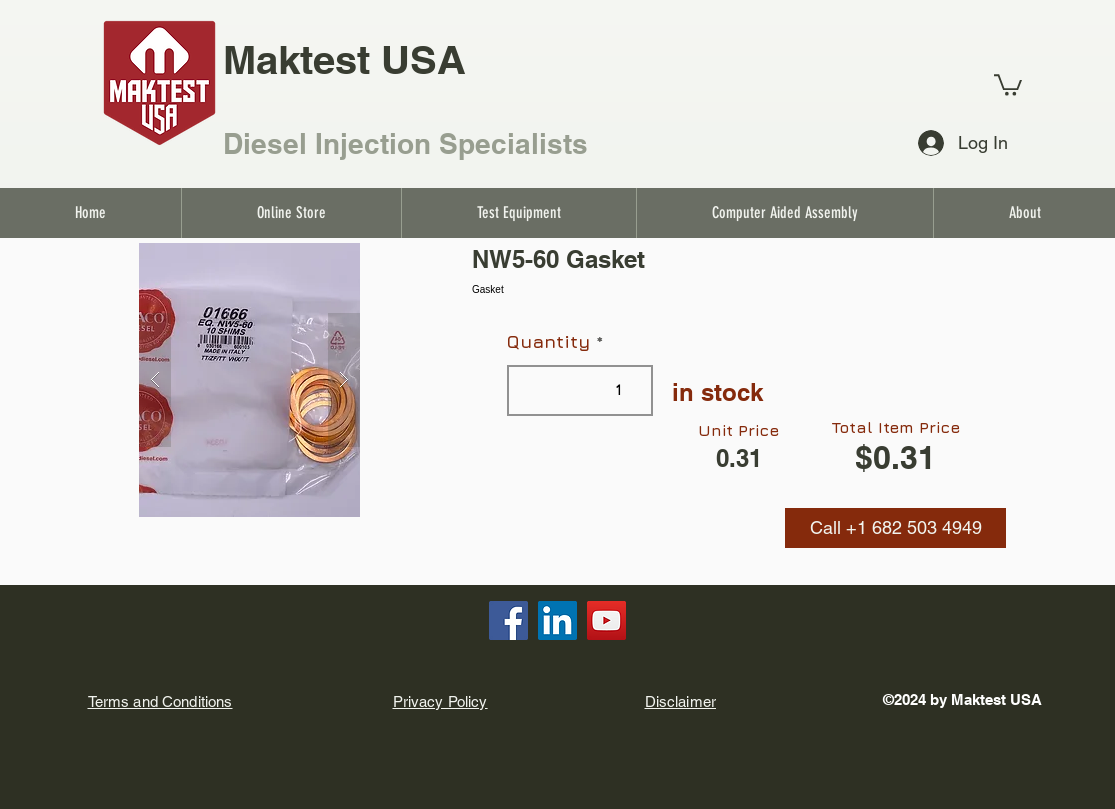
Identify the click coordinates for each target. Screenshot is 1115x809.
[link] (1008, 84)
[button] (895, 528)
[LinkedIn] (557, 620)
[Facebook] (508, 620)
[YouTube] (606, 620)
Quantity (548, 342)
